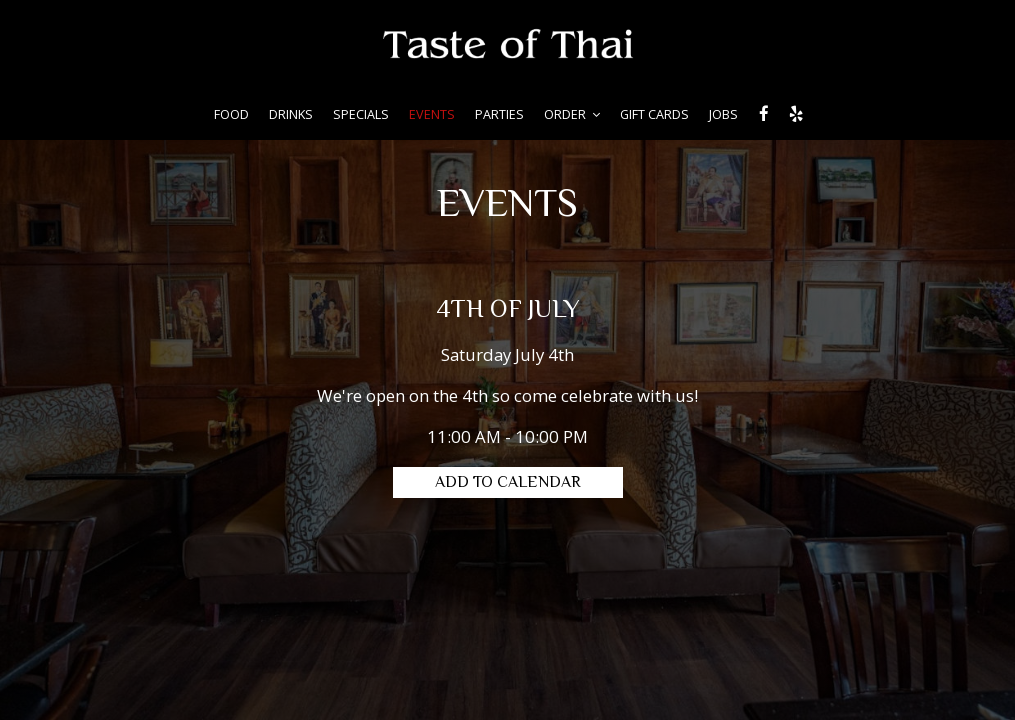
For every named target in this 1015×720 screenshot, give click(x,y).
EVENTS (432, 114)
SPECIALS (361, 114)
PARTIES (499, 114)
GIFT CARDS (654, 114)
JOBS (723, 114)
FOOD (231, 114)
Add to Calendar (508, 483)
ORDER (572, 114)
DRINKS (291, 114)
